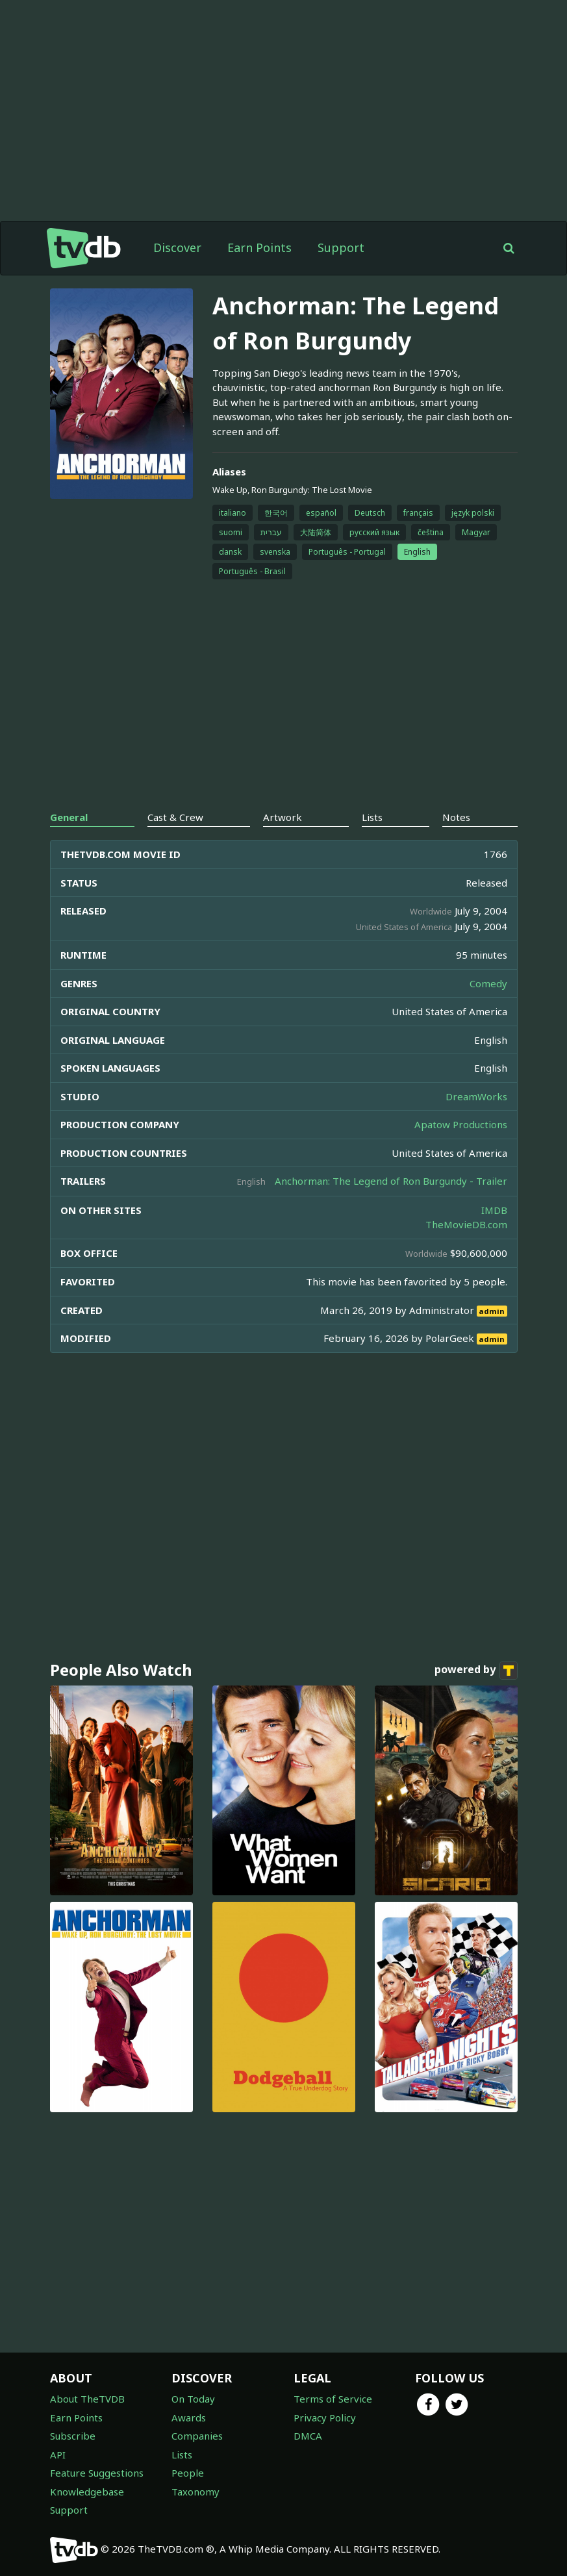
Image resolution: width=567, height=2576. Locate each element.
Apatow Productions (460, 1124)
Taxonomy (195, 2491)
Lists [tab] (372, 817)
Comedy (488, 983)
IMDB (494, 1210)
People (187, 2472)
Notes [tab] (456, 817)
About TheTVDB (87, 2398)
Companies (197, 2435)
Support (341, 247)
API (58, 2454)
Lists (181, 2454)
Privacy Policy (325, 2417)
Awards (188, 2417)
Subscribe (72, 2435)
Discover (177, 247)
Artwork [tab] (282, 817)
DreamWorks (476, 1096)
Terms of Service (333, 2398)
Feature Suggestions (97, 2472)
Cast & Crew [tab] (175, 817)
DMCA (308, 2435)
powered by (476, 1670)
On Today (193, 2398)
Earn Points (259, 247)
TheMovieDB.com (466, 1224)
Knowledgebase (87, 2491)
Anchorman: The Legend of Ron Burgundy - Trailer (391, 1180)
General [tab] (69, 817)
